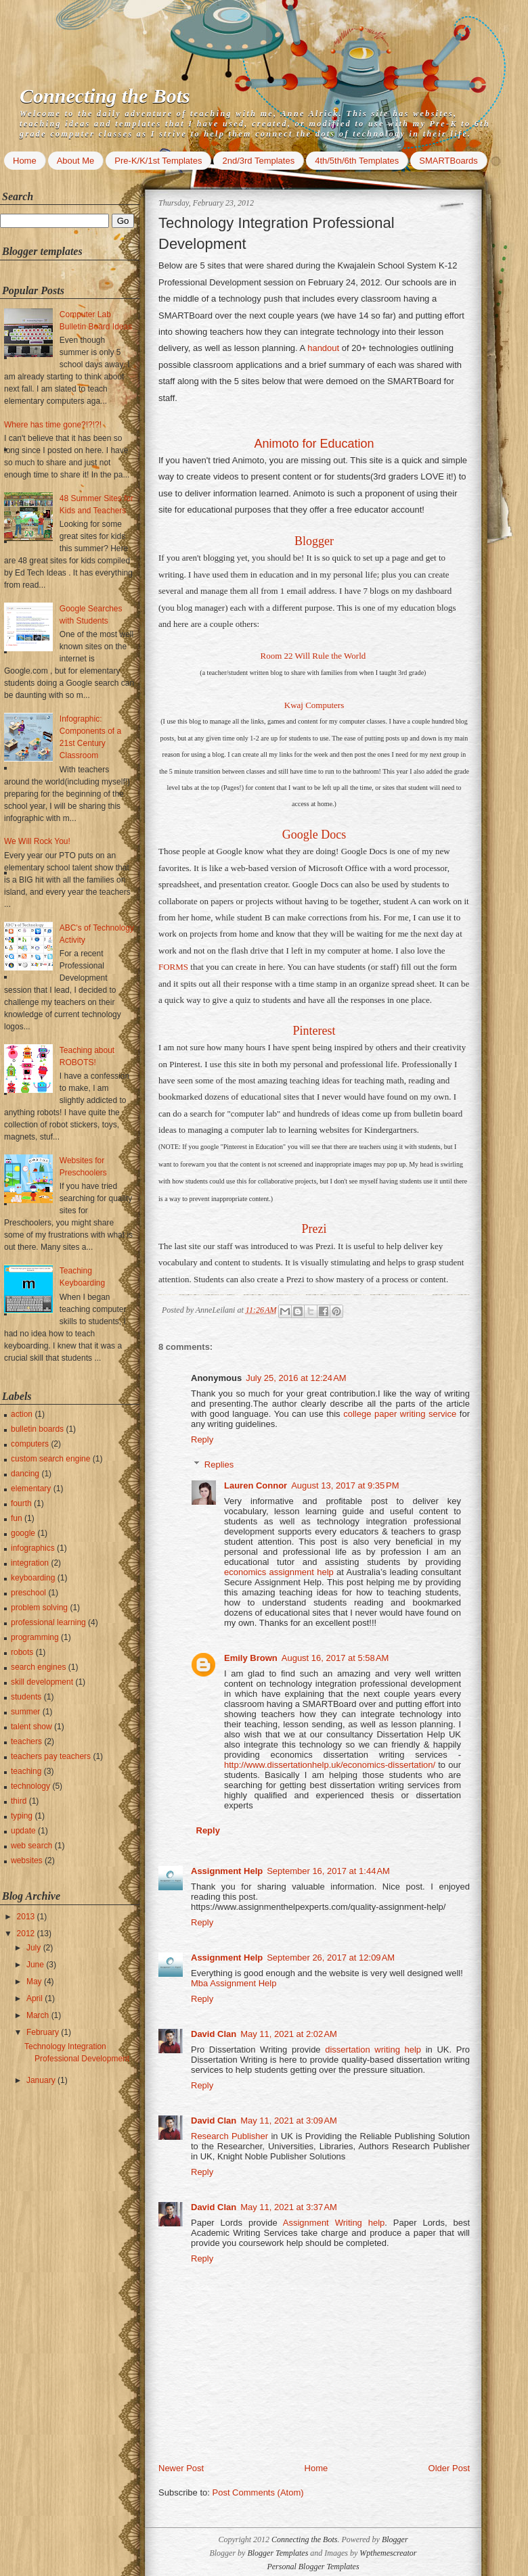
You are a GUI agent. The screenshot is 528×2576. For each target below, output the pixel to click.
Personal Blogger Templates (313, 2566)
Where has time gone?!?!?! (53, 424)
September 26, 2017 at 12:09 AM (331, 1957)
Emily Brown (251, 1658)
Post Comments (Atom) (258, 2492)
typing (21, 1816)
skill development (42, 1682)
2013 (27, 1916)
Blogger (314, 541)
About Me (76, 161)
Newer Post (181, 2468)
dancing (25, 1473)
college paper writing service (399, 1414)
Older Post (449, 2468)
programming (35, 1637)
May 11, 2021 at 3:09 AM (288, 2120)
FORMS (173, 967)
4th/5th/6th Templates (357, 161)
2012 (27, 1933)
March (38, 2015)
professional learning (48, 1622)
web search (31, 1845)
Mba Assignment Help (233, 1983)
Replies (219, 1464)
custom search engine (50, 1458)
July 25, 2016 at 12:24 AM (296, 1378)
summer (25, 1711)
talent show (31, 1726)
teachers (26, 1741)
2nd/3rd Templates (258, 161)
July (34, 1947)
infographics (33, 1548)
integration (30, 1563)
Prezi (314, 1229)
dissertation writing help (373, 2049)
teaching (26, 1771)
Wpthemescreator (387, 2553)
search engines (38, 1667)
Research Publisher (231, 2136)
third (18, 1801)
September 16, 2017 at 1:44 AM (328, 1871)
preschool (28, 1592)
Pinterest (314, 1030)
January (42, 2080)
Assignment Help (227, 1871)
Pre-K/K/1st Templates (158, 161)
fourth (21, 1503)
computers (30, 1444)
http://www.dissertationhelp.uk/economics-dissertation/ (329, 1765)
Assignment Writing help (334, 2223)
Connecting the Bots (105, 96)
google (23, 1533)
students (26, 1697)
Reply (202, 1439)
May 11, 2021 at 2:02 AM (288, 2034)
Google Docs (314, 834)
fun (16, 1518)
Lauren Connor (255, 1485)
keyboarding (33, 1578)
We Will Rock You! (37, 841)
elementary (31, 1488)
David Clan (213, 2034)
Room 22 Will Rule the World (313, 656)
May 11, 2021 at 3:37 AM (288, 2207)
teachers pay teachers (51, 1756)
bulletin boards (37, 1429)
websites (27, 1860)
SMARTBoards (448, 161)
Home (25, 161)
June (36, 1964)
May (35, 1981)
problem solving (39, 1607)
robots (22, 1652)
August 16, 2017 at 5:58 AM (335, 1658)
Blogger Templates (277, 2553)
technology (30, 1786)
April (35, 1998)
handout (323, 348)
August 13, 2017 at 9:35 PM (345, 1485)
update (23, 1830)
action (21, 1414)
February (43, 2032)
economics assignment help (279, 1572)
